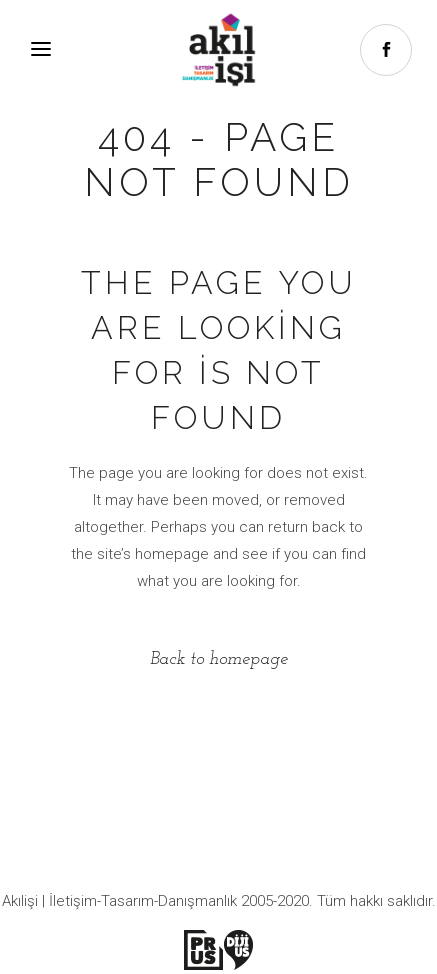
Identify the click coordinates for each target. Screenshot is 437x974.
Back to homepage (219, 659)
